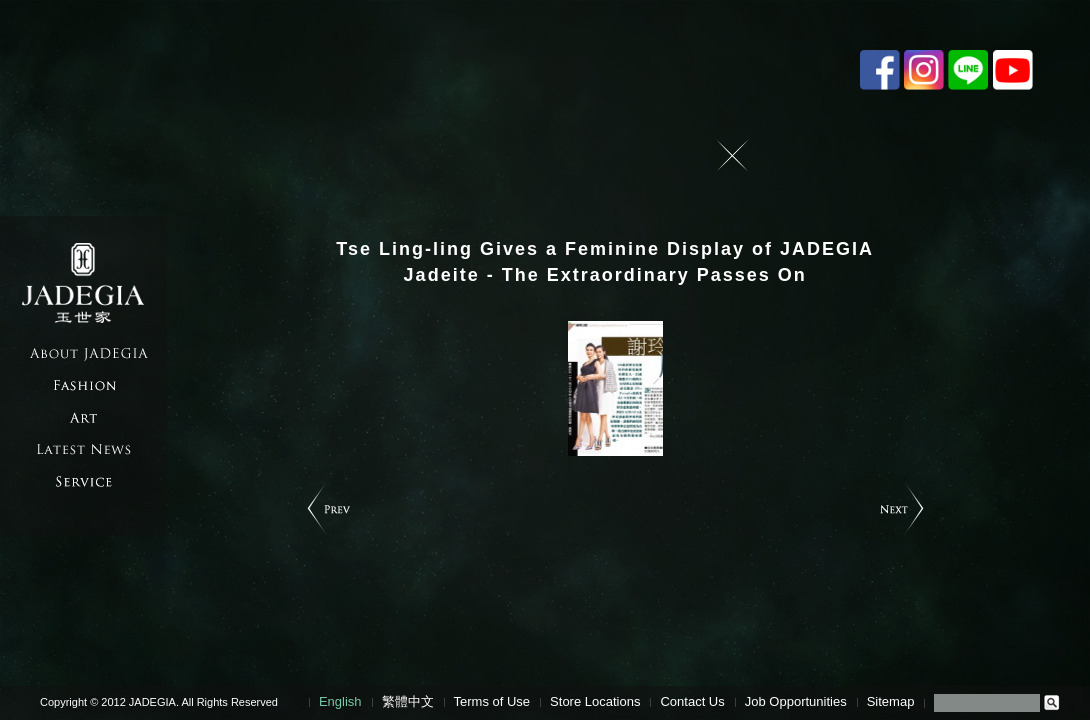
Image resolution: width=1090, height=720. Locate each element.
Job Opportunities (796, 701)
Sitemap (891, 701)
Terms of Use (492, 701)
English (340, 701)
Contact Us (692, 701)
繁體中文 (408, 701)
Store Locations (595, 701)
